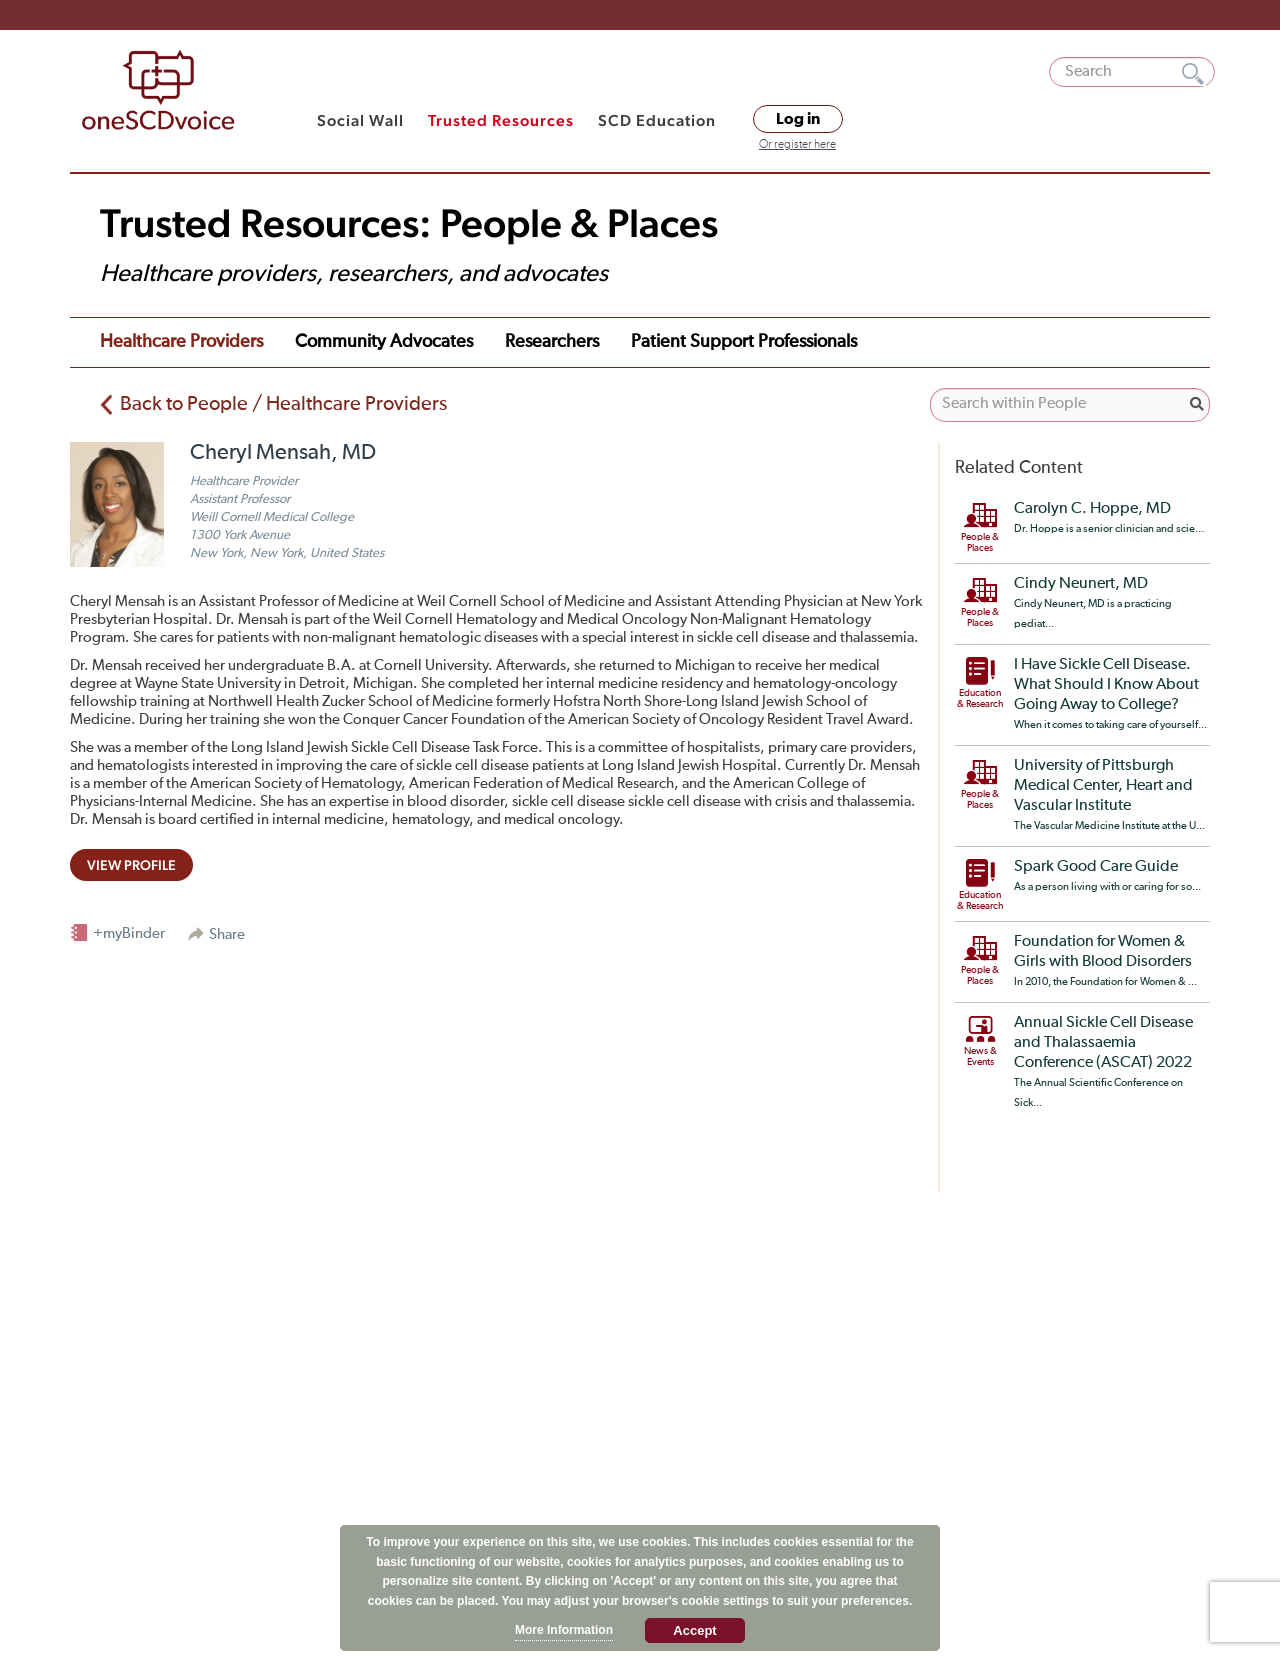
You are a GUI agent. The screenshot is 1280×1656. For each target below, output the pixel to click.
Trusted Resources (501, 120)
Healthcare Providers (181, 342)
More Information (564, 1630)
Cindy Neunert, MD (1081, 584)
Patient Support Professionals (744, 342)
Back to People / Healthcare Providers (283, 404)
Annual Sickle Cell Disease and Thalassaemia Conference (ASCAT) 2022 (1103, 1043)
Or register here (797, 145)
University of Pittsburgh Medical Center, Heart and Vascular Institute (1103, 786)
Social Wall (360, 120)
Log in (798, 119)
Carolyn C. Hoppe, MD (1092, 509)
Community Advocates (384, 342)
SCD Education (657, 120)
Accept (694, 1630)
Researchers (552, 342)
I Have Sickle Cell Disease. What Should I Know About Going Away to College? (1106, 685)
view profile (131, 865)
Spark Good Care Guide (1096, 867)
